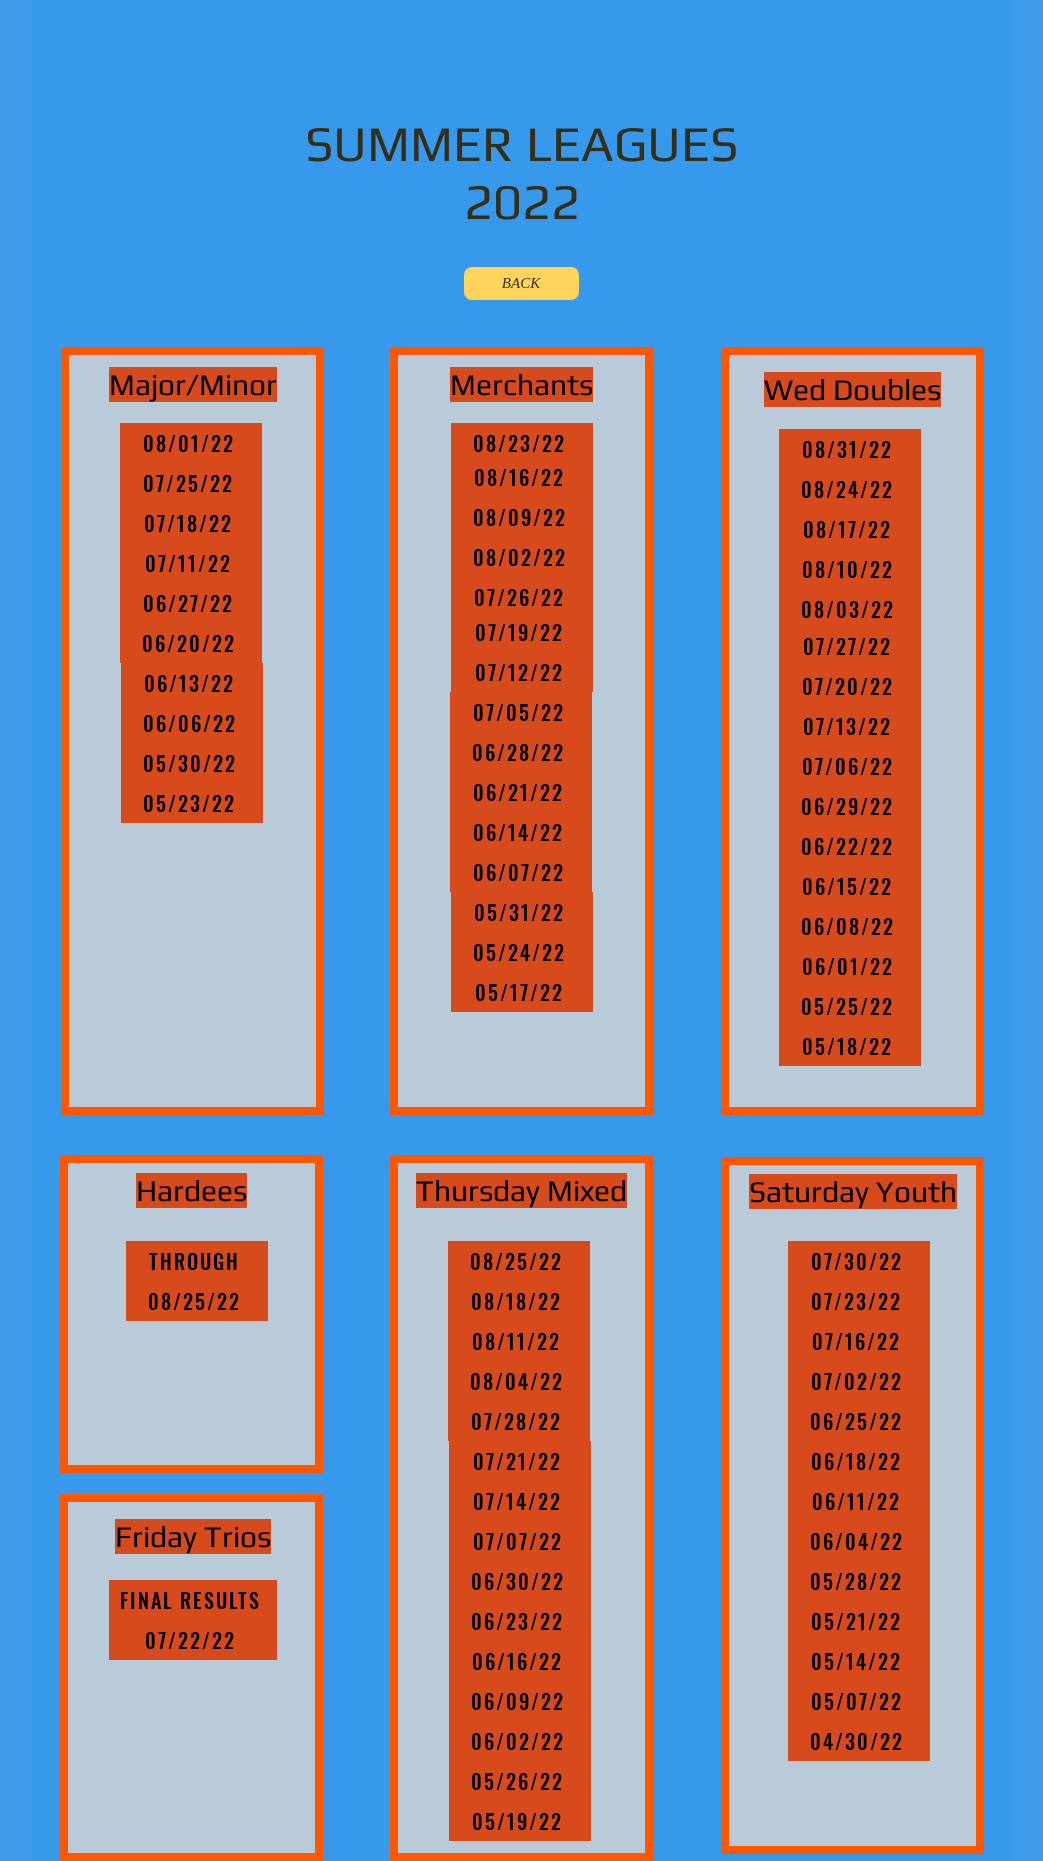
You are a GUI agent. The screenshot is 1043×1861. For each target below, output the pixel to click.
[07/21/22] (520, 1461)
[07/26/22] (522, 597)
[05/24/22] (522, 952)
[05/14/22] (859, 1661)
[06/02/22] (520, 1741)
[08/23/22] (522, 443)
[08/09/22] (522, 517)
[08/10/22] (850, 569)
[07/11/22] (191, 563)
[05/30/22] (192, 763)
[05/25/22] (850, 1006)
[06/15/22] (850, 886)
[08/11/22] (519, 1341)
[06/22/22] (850, 846)
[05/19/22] (520, 1821)
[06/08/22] (850, 926)
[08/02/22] (522, 557)
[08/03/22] (850, 609)
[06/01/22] (850, 966)
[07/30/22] (859, 1261)
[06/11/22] (859, 1501)
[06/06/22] (192, 723)
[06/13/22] (192, 683)
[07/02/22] (859, 1381)
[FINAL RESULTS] (193, 1600)
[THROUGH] (197, 1261)
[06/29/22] (850, 806)
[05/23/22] (192, 803)
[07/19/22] (522, 632)
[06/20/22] (191, 643)
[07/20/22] (850, 686)
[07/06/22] (850, 766)
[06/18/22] (859, 1461)
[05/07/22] (859, 1701)
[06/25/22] (859, 1421)
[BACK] (521, 283)
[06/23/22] (520, 1621)
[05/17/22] (522, 992)
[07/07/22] (520, 1541)
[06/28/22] (521, 752)
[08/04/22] (519, 1381)
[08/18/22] (519, 1301)
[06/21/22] (521, 792)
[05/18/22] (850, 1046)
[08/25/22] (197, 1301)
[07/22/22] (193, 1640)
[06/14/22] (521, 832)
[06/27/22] (191, 603)
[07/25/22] (191, 483)
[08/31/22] (850, 449)
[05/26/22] (520, 1781)
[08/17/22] (850, 529)
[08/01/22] (191, 443)
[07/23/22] (859, 1301)
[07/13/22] (850, 726)
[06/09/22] (520, 1701)
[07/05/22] (521, 712)
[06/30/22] (520, 1581)
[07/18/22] (191, 523)
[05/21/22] (859, 1621)
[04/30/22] (859, 1741)
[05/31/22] (522, 912)
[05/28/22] (859, 1581)
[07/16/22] (859, 1341)
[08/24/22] (850, 489)
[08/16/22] (522, 477)
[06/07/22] (521, 872)
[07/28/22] (519, 1421)
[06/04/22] (859, 1541)
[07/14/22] (520, 1501)
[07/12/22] (522, 672)
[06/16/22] (520, 1661)
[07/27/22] (850, 646)
